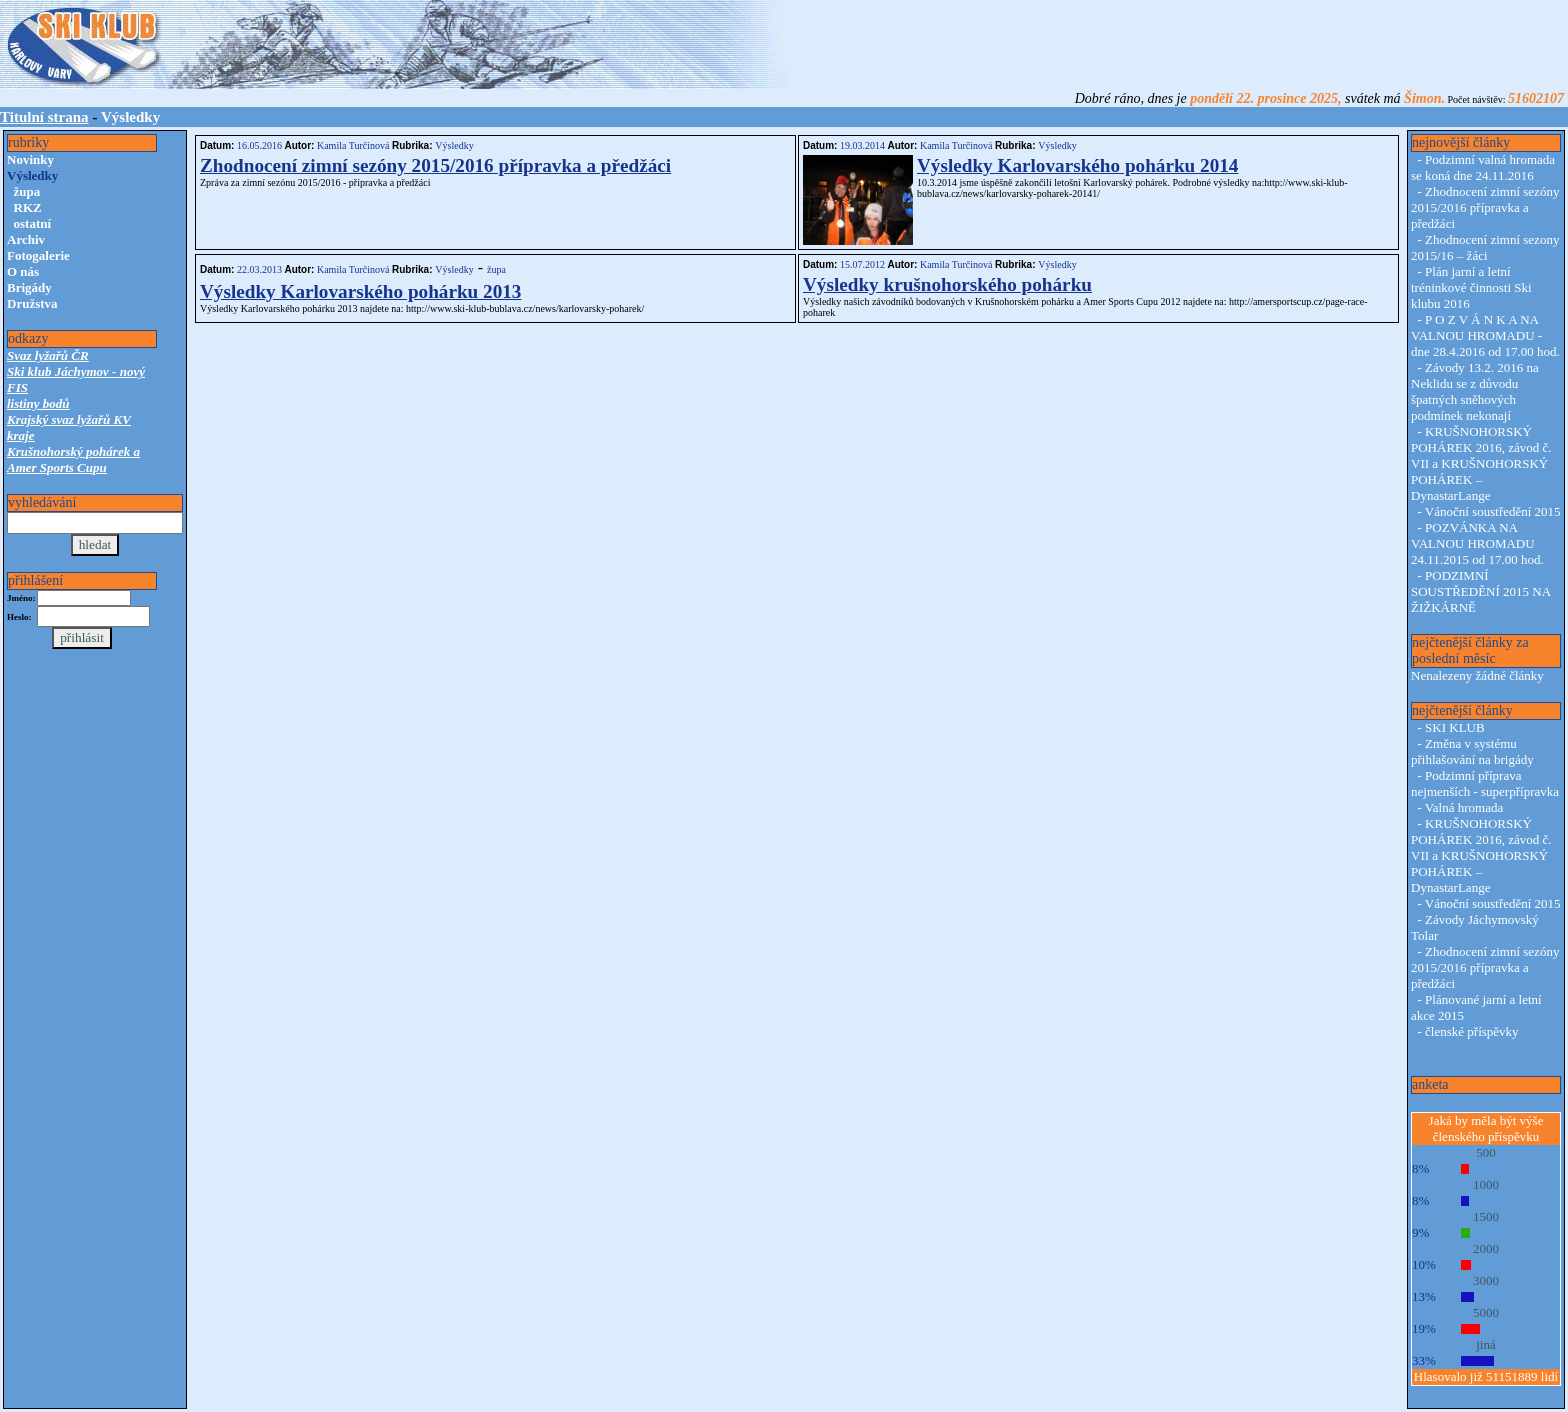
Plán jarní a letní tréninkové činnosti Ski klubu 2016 (1471, 287)
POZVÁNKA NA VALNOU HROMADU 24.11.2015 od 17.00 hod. (1477, 543)
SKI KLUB (1455, 727)
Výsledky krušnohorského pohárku (947, 284)
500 (1486, 1152)
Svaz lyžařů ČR (48, 355)
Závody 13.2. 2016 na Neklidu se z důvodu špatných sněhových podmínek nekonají (1475, 391)
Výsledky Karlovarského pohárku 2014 (1077, 165)
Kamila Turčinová (353, 145)
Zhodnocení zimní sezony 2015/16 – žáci (1485, 247)
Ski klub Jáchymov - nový (76, 371)
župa (27, 191)
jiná (1486, 1344)
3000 (1486, 1280)
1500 (1486, 1216)
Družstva (32, 303)
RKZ (28, 207)
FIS (17, 387)
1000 (1486, 1184)
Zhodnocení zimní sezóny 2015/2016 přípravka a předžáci (435, 165)
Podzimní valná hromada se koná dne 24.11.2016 (1483, 167)
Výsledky (454, 145)
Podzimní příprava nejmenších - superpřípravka (1485, 783)
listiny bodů (38, 403)
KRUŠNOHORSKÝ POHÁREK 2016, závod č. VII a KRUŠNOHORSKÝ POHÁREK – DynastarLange (1481, 463)
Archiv (26, 239)
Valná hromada (1464, 807)
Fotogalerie (38, 255)
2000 (1486, 1248)
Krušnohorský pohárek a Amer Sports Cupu (73, 459)
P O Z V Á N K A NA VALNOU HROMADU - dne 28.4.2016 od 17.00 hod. (1485, 335)
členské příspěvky (1472, 1031)
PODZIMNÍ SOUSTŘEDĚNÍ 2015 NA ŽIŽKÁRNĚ (1480, 591)
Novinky (30, 159)
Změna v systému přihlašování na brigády (1472, 751)
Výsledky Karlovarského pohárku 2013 (360, 291)
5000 (1486, 1312)
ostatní (33, 223)
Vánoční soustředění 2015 (1493, 511)
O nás (23, 271)
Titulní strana (44, 117)
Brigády (29, 287)
